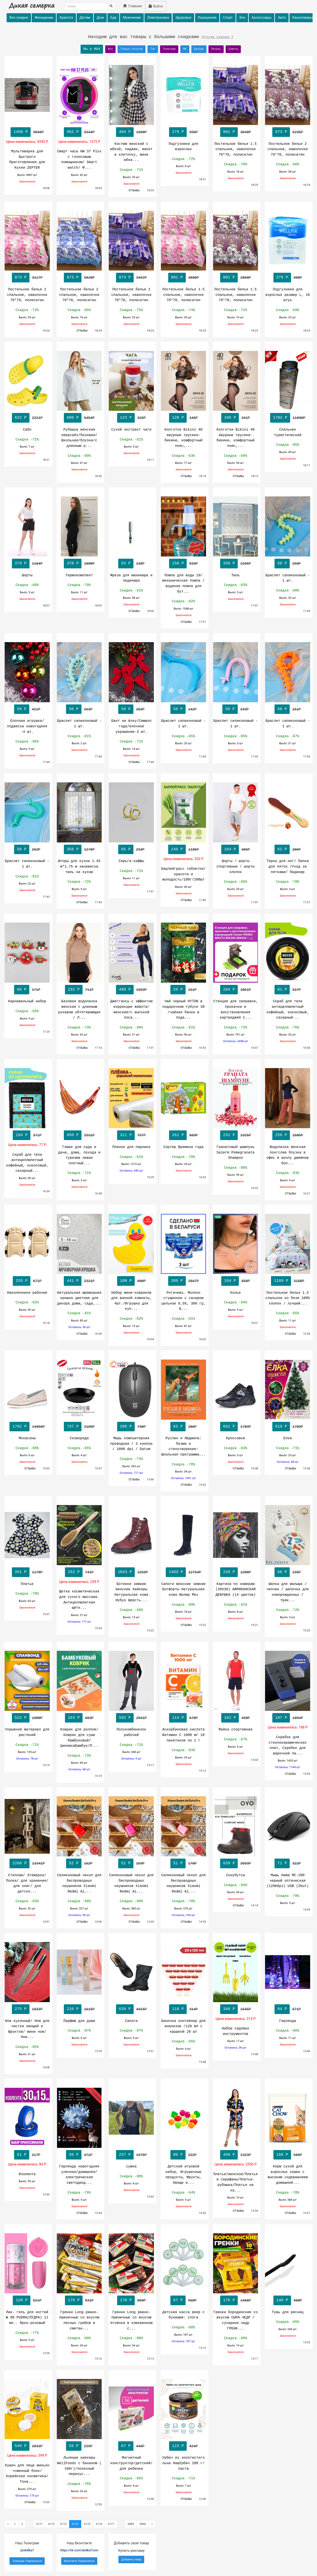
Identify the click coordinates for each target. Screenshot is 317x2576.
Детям (84, 17)
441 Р (73, 1281)
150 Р (178, 563)
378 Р (73, 563)
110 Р (178, 2009)
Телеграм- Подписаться (27, 2561)
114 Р (178, 1717)
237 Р (125, 2154)
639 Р (229, 1863)
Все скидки (18, 17)
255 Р (22, 1281)
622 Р (21, 417)
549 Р (21, 2446)
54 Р (126, 563)
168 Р (282, 2154)
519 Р (281, 1426)
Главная (132, 6)
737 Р (73, 1426)
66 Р (282, 1572)
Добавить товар (131, 2559)
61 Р (21, 2154)
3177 (111, 2524)
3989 (130, 2524)
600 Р (73, 417)
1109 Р (281, 1281)
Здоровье (183, 17)
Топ (152, 49)
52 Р (73, 1863)
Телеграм (169, 49)
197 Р (281, 1717)
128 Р (178, 417)
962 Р (73, 132)
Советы (233, 49)
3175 (87, 2524)
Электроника (158, 17)
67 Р (178, 2300)
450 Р (229, 2154)
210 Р (73, 2009)
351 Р (21, 1572)
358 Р (229, 563)
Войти (156, 6)
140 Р (282, 2300)
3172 (51, 2524)
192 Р (74, 989)
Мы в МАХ (91, 49)
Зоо (242, 17)
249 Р (177, 849)
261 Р (178, 1135)
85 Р (126, 849)
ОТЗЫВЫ (134, 190)
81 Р (282, 989)
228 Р (229, 1572)
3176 (99, 2524)
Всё (110, 49)
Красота (66, 17)
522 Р (21, 1717)
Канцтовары (302, 17)
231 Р (229, 1135)
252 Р (74, 1572)
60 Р (21, 989)
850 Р (73, 1135)
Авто (282, 17)
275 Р (21, 2009)
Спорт (228, 17)
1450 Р (20, 132)
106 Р (230, 417)
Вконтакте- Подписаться (79, 2561)
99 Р (73, 2154)
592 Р (125, 1717)
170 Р (74, 2300)
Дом (100, 17)
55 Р (73, 2446)
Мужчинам (132, 17)
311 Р (126, 1135)
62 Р (282, 849)
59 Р (21, 709)
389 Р (177, 1281)
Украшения (207, 17)
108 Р (126, 1281)
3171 (39, 2524)
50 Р (282, 563)
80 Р (178, 2154)
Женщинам (44, 17)
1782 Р (280, 417)
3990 (142, 2524)
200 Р (126, 1426)
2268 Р (19, 1863)
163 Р (74, 1717)
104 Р (230, 849)
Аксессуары (261, 17)
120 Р (22, 2300)
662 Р (229, 1426)
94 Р (282, 2009)
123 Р (126, 417)
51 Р (126, 1863)
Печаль (216, 49)
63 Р (178, 1426)
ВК (184, 49)
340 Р (229, 2009)
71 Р (282, 1863)
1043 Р (125, 1572)
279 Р (178, 132)
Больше (199, 49)
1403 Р (176, 1572)
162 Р (230, 1717)
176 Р (229, 2300)
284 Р (229, 989)
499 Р (125, 989)
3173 (63, 2524)
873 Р (281, 132)
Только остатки (131, 49)
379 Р (21, 563)
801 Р (229, 132)
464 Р (125, 132)
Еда (113, 17)
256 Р (281, 1135)
